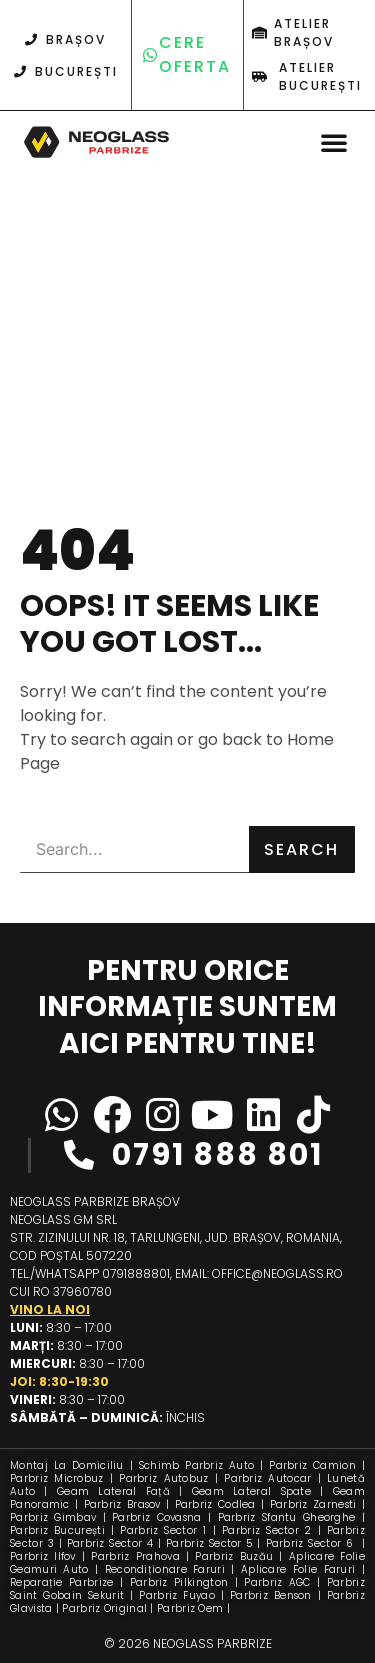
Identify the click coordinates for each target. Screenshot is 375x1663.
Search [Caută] (301, 849)
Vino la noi (50, 1309)
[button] (334, 142)
